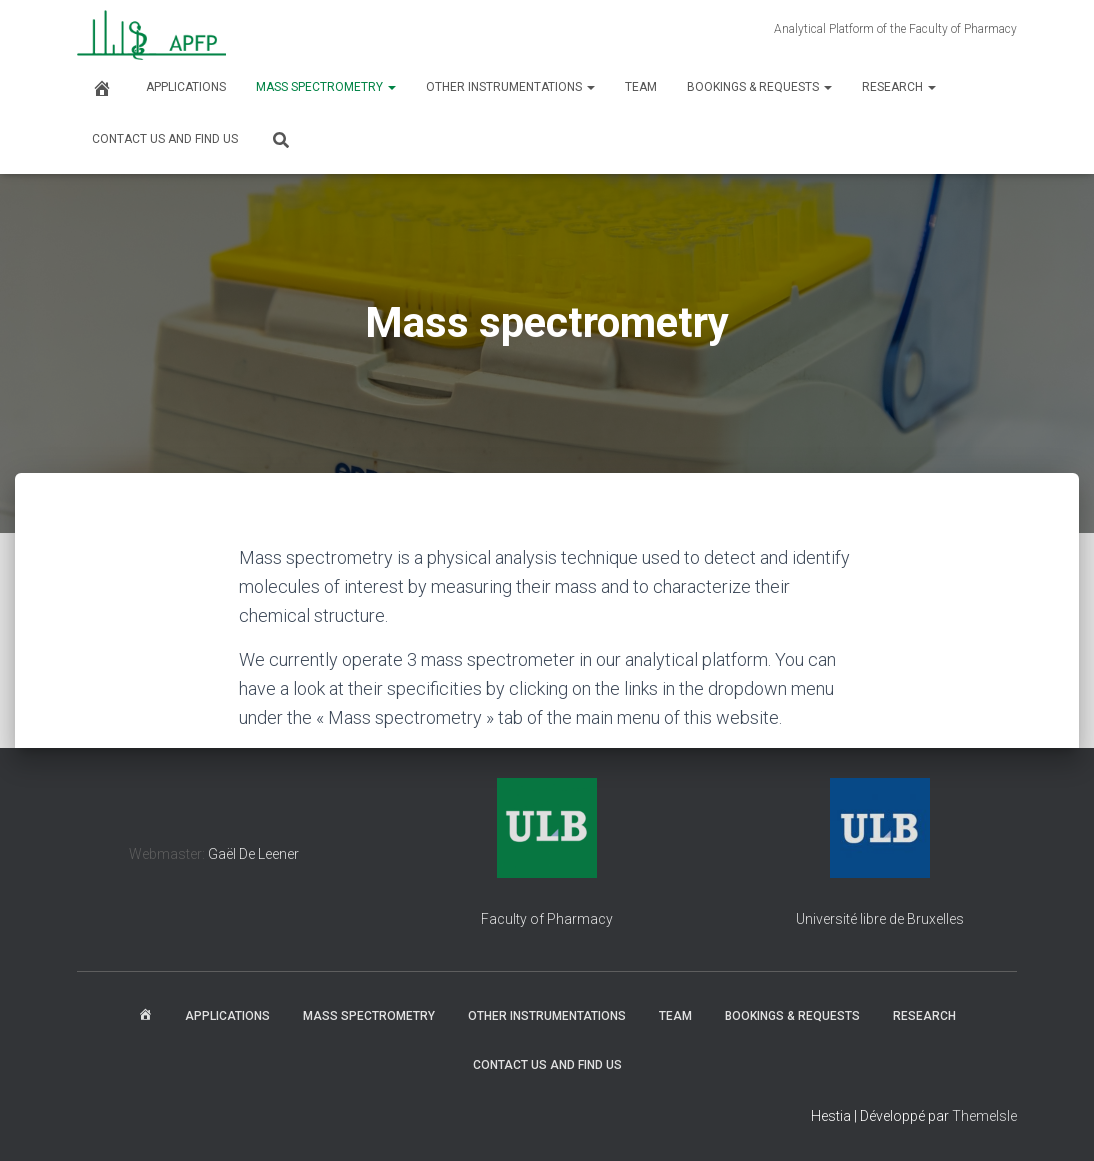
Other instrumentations (510, 87)
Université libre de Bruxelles (880, 919)
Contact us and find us (165, 139)
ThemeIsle (984, 1116)
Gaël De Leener (253, 854)
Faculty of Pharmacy (547, 919)
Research (899, 87)
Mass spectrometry (326, 87)
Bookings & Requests (759, 87)
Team (641, 87)
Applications (186, 87)
